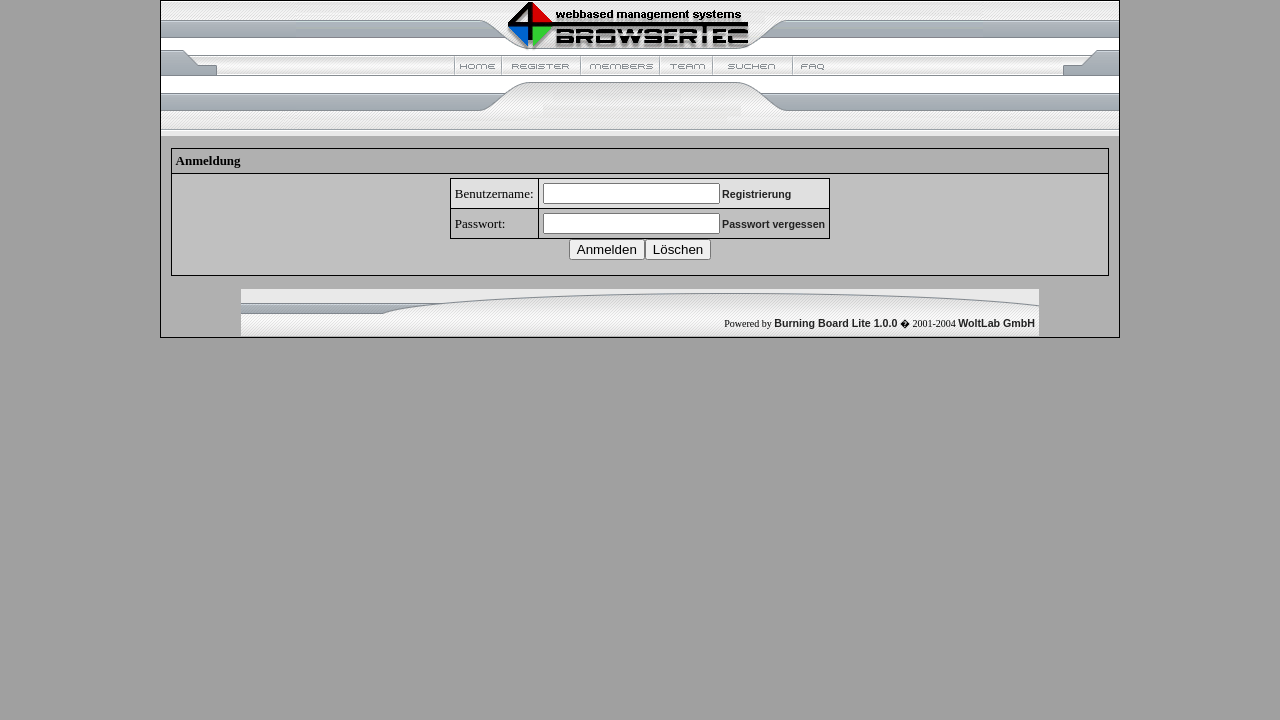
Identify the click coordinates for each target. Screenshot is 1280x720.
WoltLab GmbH (996, 323)
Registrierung (756, 194)
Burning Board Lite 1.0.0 (835, 323)
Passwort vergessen (773, 224)
